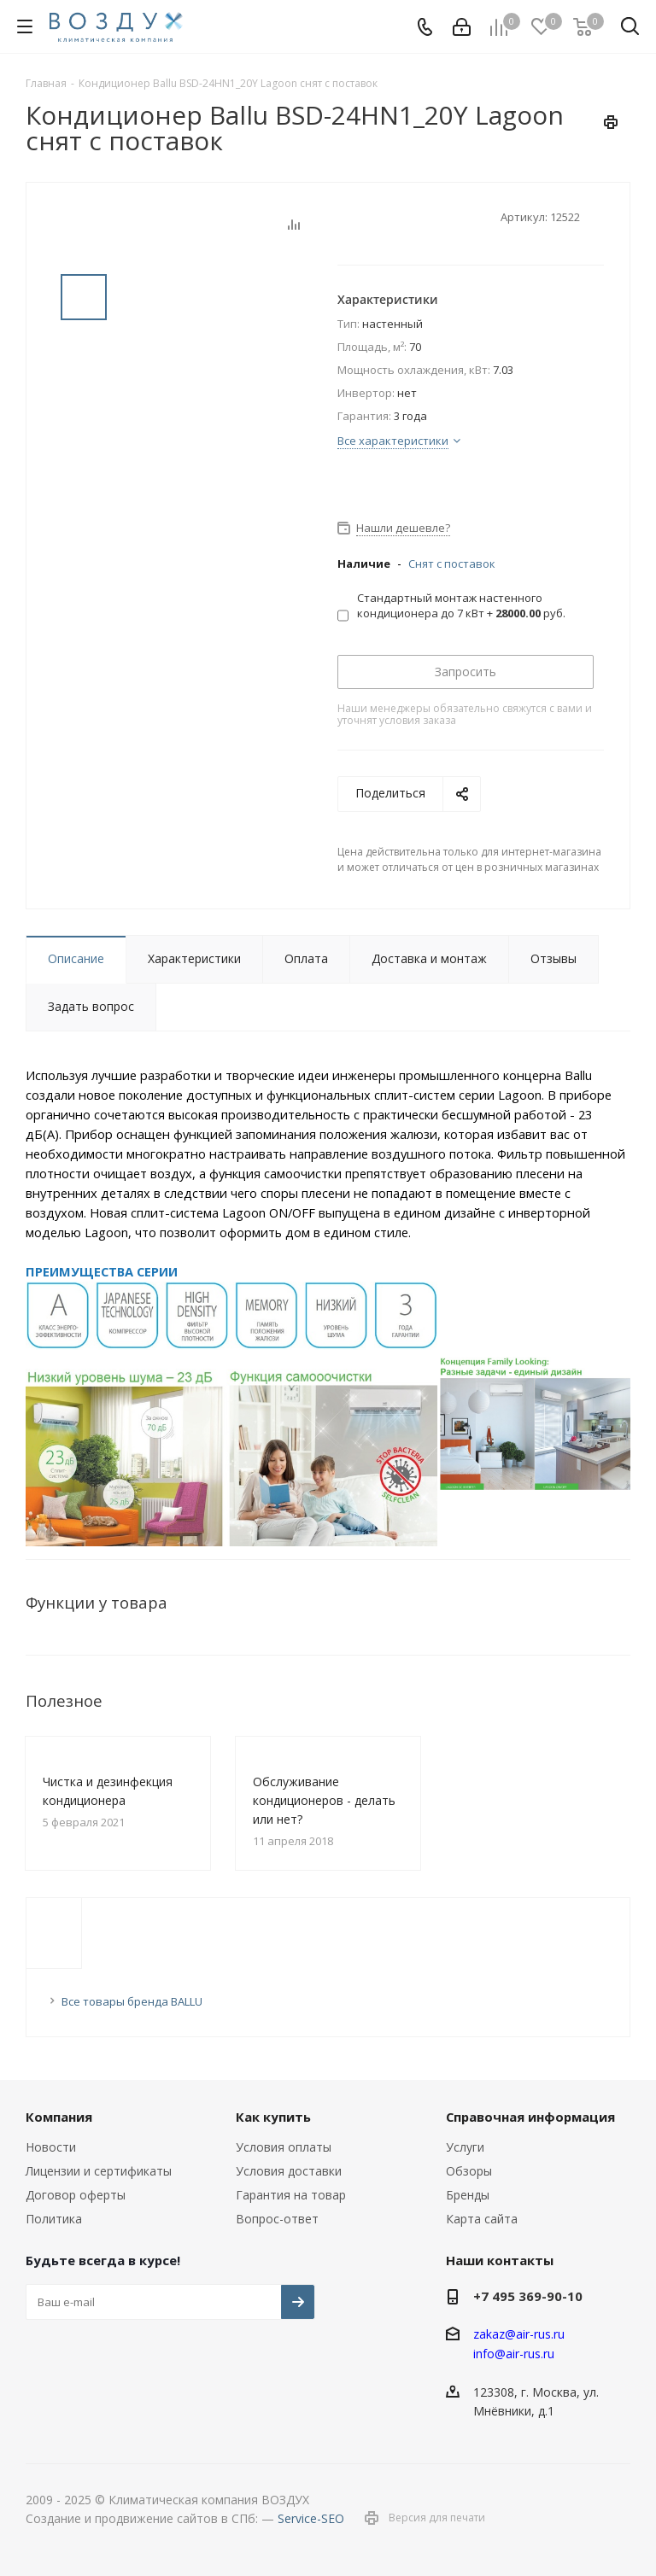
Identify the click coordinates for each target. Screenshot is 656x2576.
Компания (59, 2116)
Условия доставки (289, 2171)
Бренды (467, 2195)
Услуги (465, 2147)
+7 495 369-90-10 (528, 2295)
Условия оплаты (283, 2147)
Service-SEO (311, 2518)
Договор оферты (76, 2195)
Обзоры (469, 2171)
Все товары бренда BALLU (132, 2001)
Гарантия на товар (291, 2195)
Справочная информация (530, 2116)
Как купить (273, 2116)
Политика (54, 2219)
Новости (51, 2147)
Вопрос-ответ (277, 2219)
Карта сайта (482, 2219)
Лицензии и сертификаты (99, 2171)
